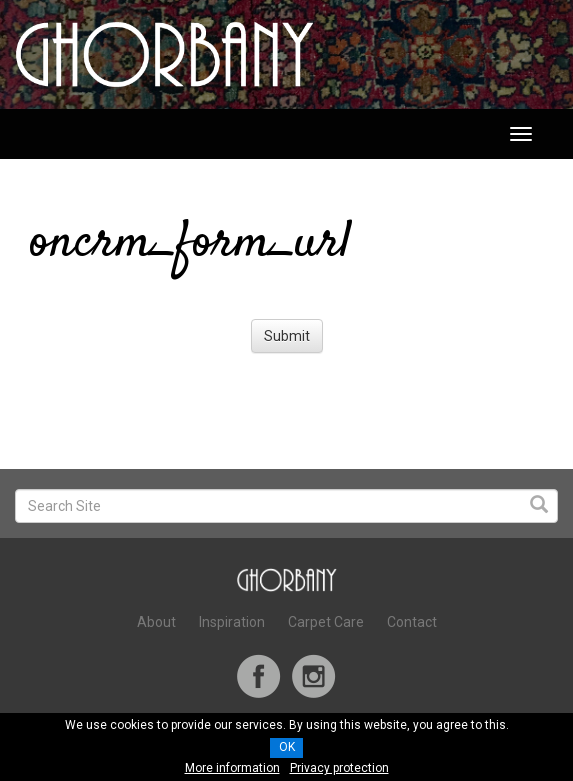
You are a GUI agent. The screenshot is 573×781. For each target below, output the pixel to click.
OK (287, 747)
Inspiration (232, 622)
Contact (412, 622)
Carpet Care (326, 622)
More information (232, 768)
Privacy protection (339, 768)
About (156, 622)
